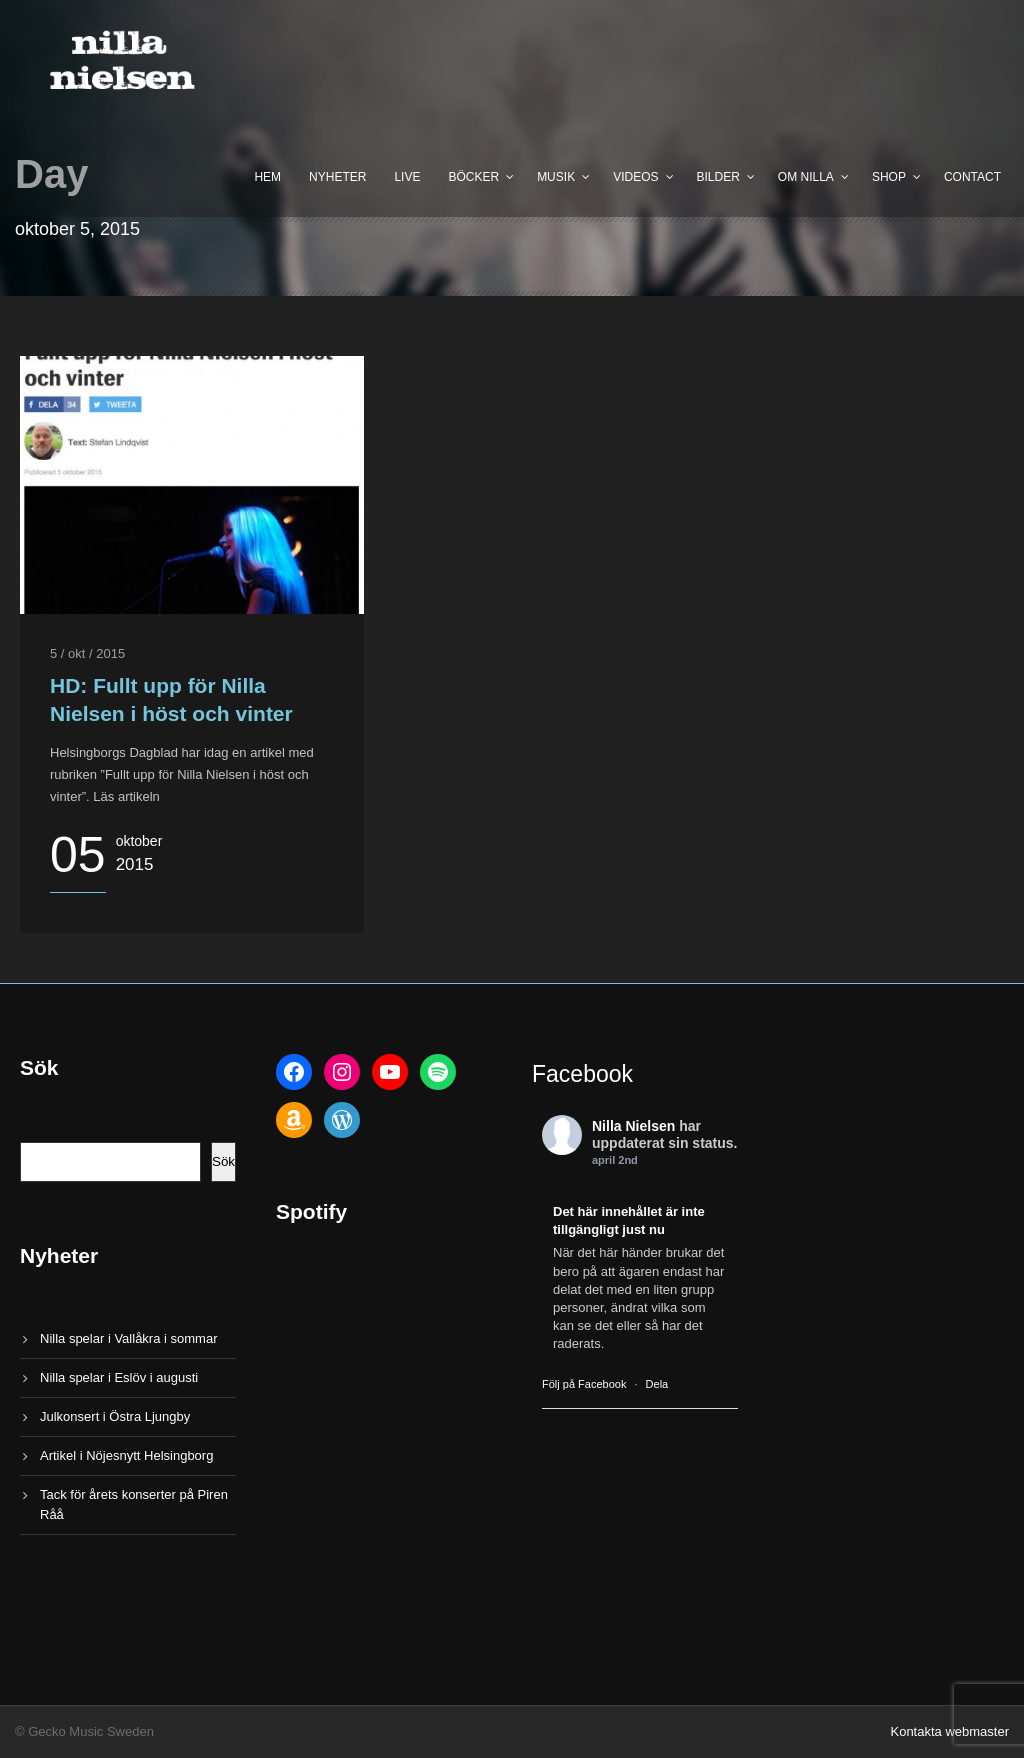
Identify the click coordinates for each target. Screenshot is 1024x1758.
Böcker (473, 177)
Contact (972, 177)
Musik (556, 177)
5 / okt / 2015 (87, 653)
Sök (223, 1161)
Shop (889, 177)
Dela (657, 1384)
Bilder (718, 177)
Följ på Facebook (584, 1384)
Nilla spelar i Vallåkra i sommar (128, 1338)
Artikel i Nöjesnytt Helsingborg (126, 1455)
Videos (635, 177)
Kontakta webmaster (949, 1731)
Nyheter (337, 177)
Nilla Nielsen (633, 1126)
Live (407, 177)
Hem (267, 177)
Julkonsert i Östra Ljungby (115, 1416)
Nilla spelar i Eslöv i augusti (119, 1377)
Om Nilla (806, 177)
